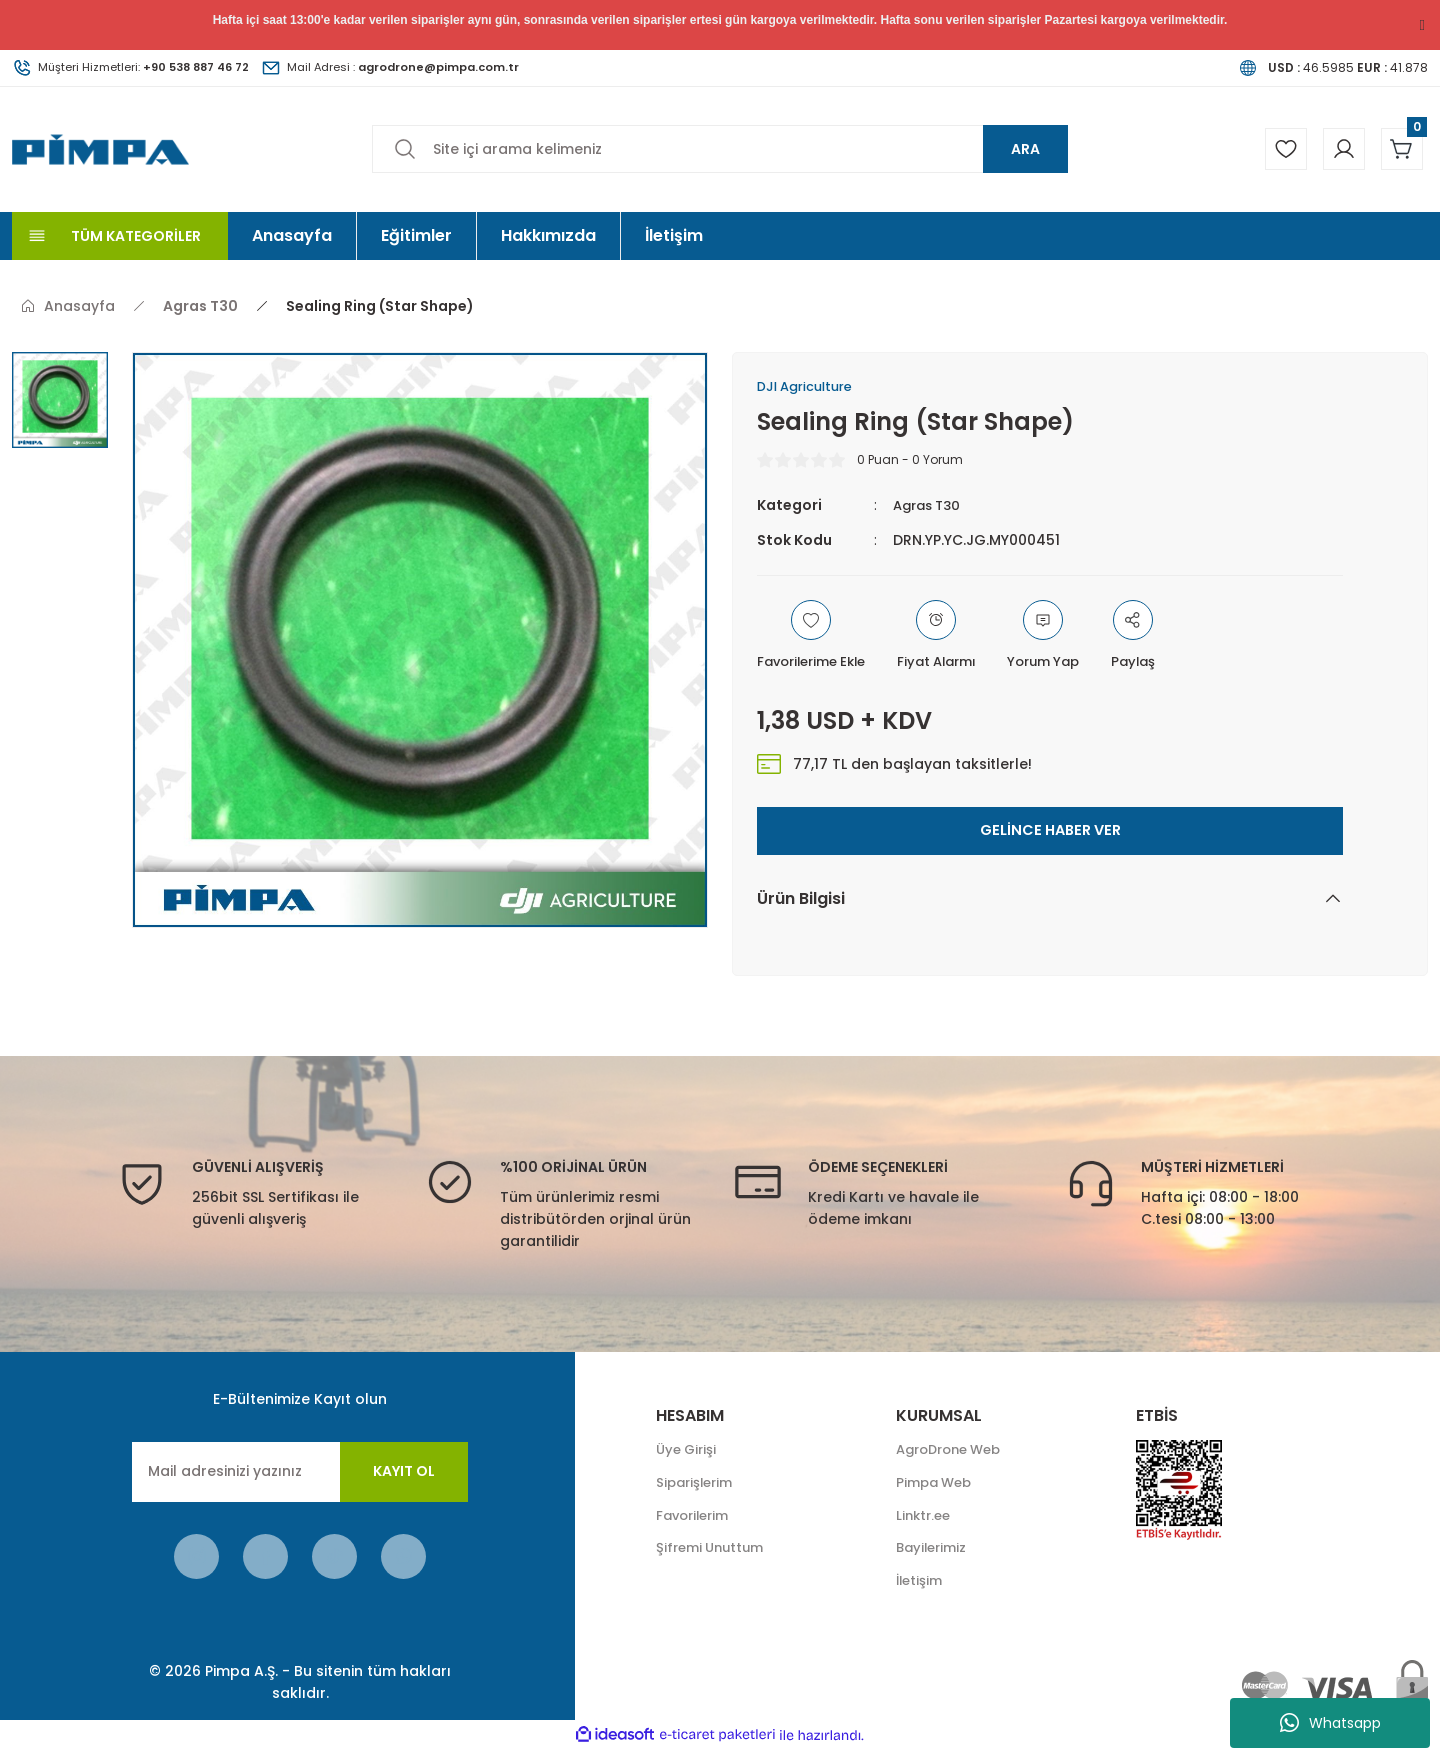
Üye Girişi (688, 1454)
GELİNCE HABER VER (1050, 833)
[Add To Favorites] (817, 639)
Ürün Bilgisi (801, 901)
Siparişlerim (697, 1488)
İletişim (921, 1590)
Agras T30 (930, 508)
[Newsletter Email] (300, 1475)
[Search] (720, 149)
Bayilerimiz (934, 1556)
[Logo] (100, 148)
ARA (1025, 149)
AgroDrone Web (954, 1454)
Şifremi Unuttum (714, 1556)
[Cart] (1399, 149)
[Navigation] (120, 236)
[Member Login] (1335, 149)
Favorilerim (696, 1522)
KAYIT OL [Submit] (404, 1474)
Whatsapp (1330, 1723)
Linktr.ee (925, 1522)
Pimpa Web (937, 1488)
